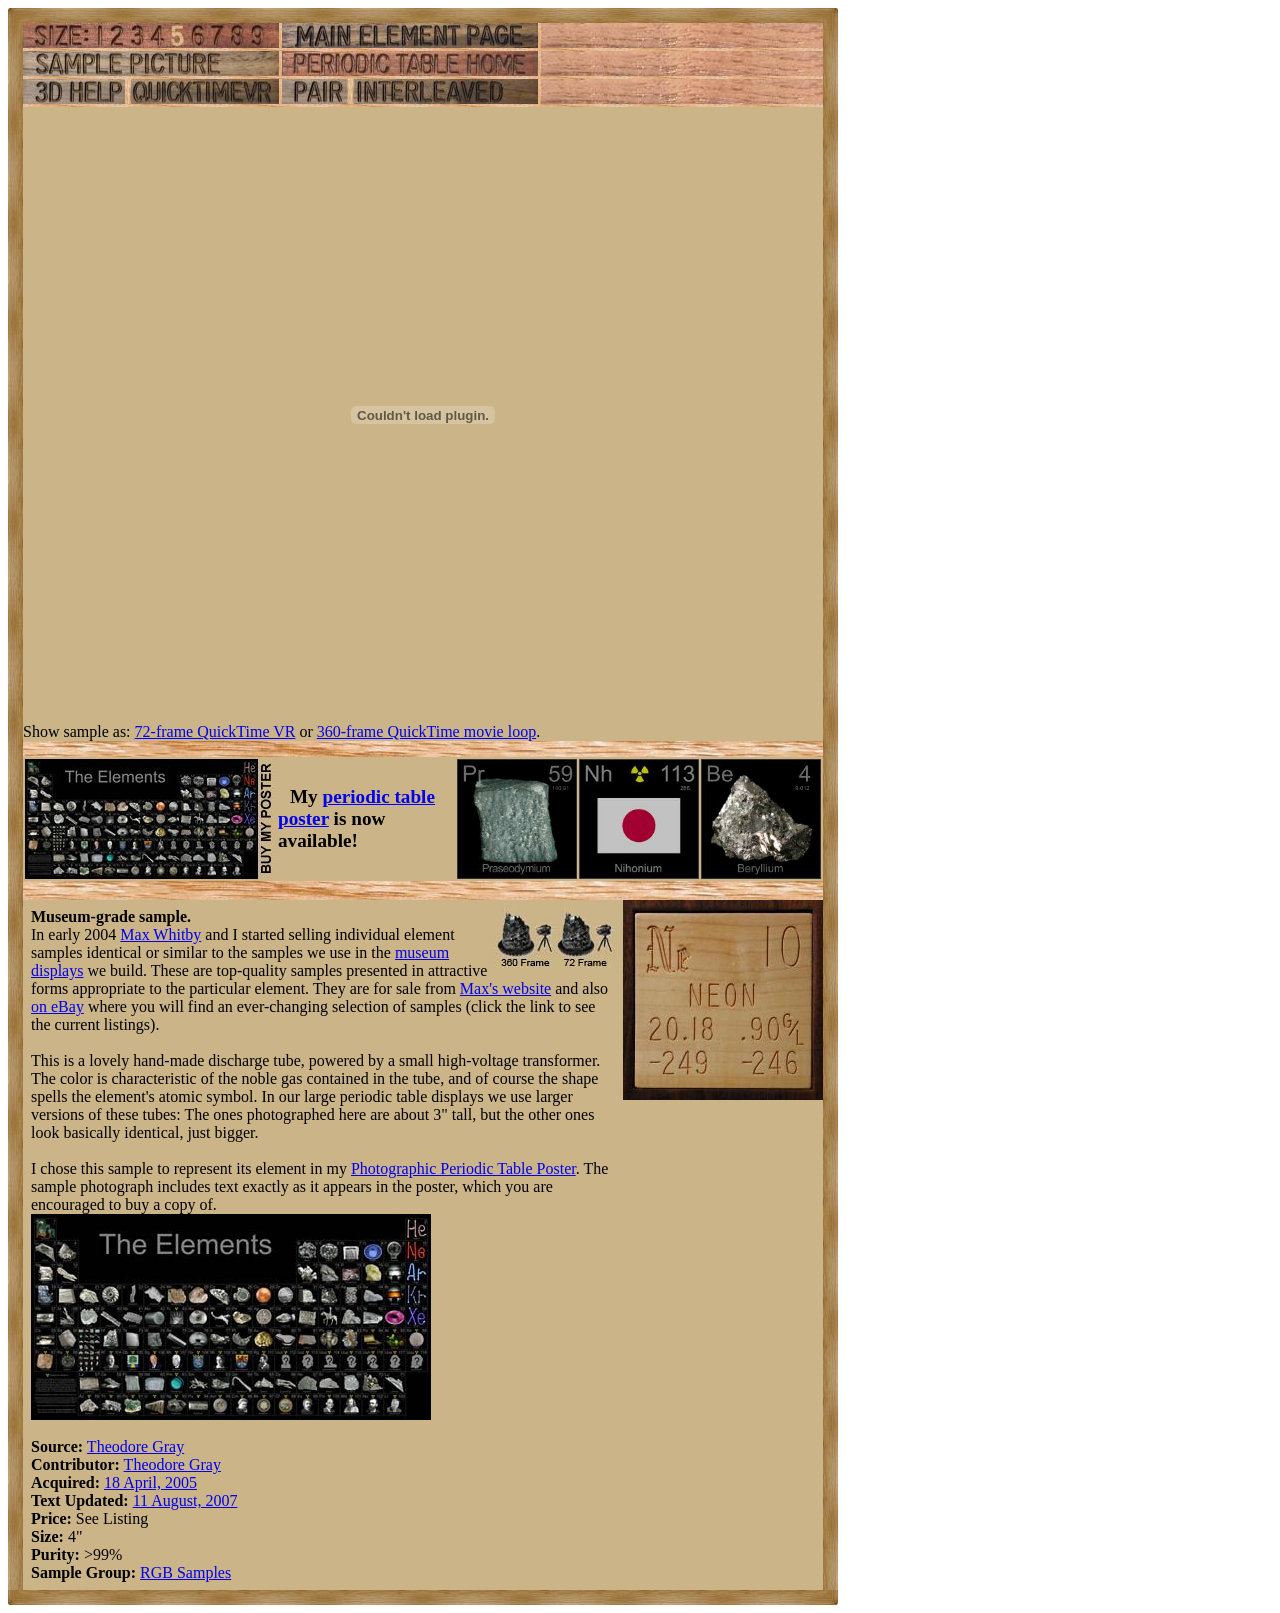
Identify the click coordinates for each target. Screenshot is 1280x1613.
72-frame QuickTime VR (215, 731)
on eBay (57, 1006)
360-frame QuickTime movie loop (426, 731)
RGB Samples (185, 1572)
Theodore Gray (135, 1446)
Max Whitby (160, 934)
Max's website (505, 988)
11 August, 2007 (185, 1500)
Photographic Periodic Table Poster (463, 1168)
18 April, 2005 (150, 1482)
